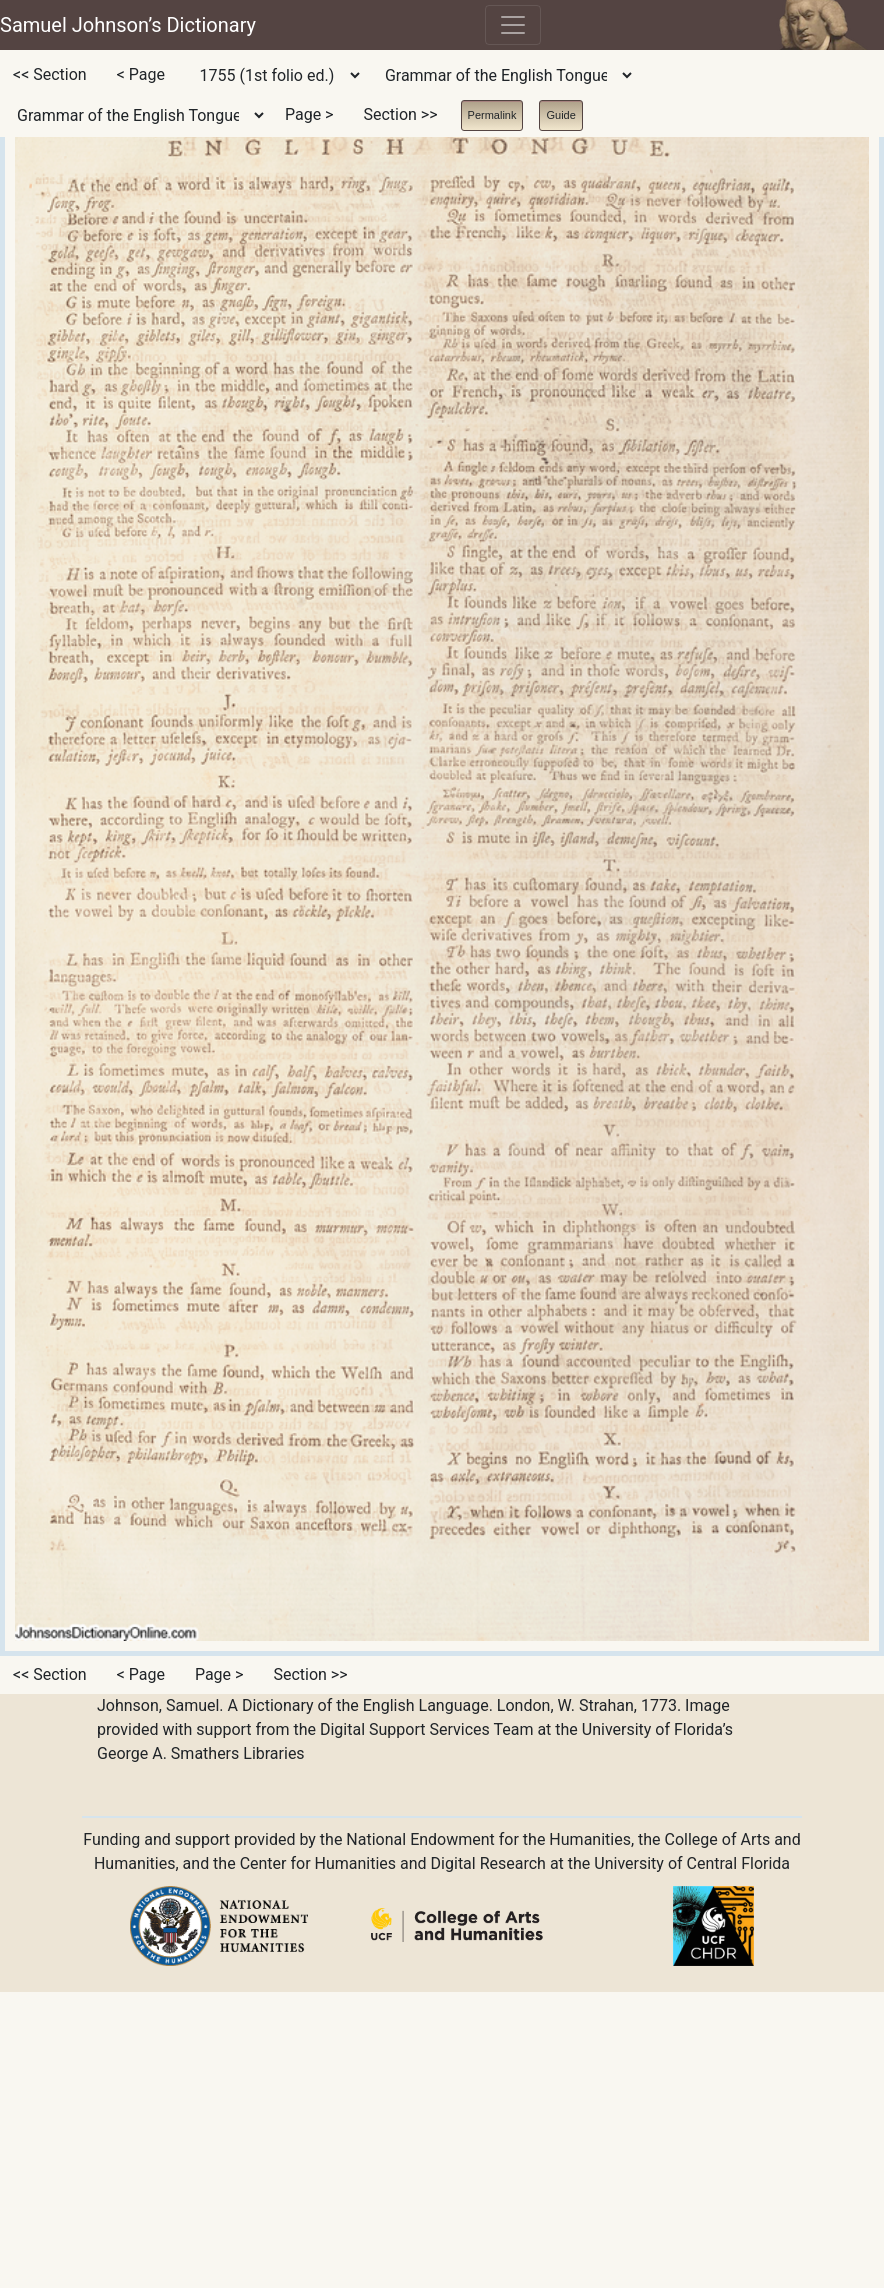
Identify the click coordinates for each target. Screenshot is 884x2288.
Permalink (492, 115)
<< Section (50, 74)
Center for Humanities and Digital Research (393, 1863)
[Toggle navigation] (513, 25)
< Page (141, 74)
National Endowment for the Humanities (488, 1839)
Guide (560, 115)
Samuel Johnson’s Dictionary (128, 25)
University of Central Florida (692, 1863)
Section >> (400, 114)
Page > (309, 114)
